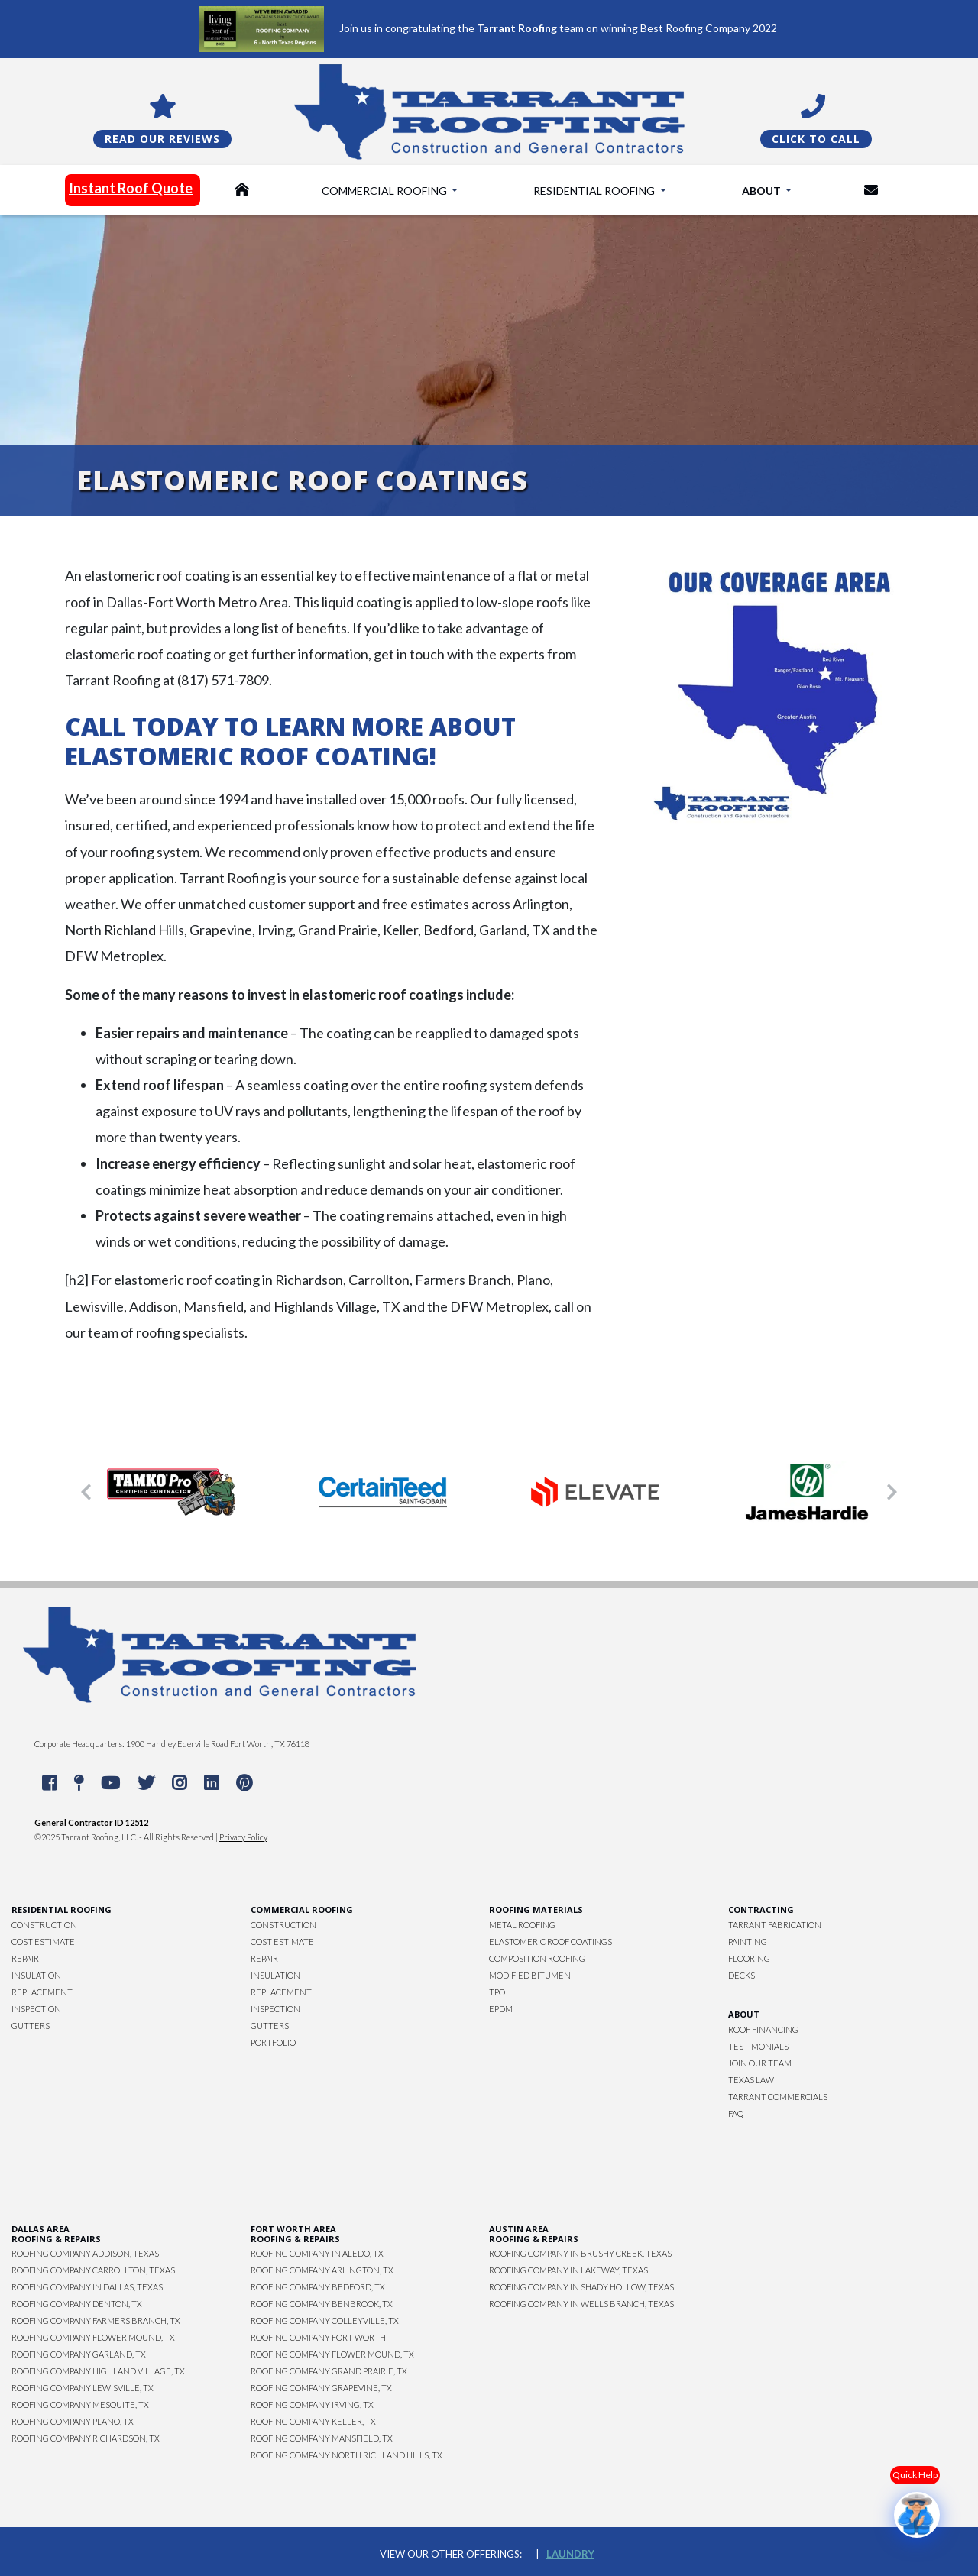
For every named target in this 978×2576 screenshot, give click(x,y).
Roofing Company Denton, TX (76, 2304)
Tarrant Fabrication (774, 1925)
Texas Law (751, 2080)
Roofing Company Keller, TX (313, 2421)
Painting (747, 1942)
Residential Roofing (595, 190)
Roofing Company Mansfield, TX (322, 2438)
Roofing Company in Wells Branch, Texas (581, 2304)
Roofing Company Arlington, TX (322, 2270)
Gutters (30, 2026)
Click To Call (816, 138)
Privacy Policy (243, 1837)
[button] (86, 1492)
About (762, 190)
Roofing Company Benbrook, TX (322, 2304)
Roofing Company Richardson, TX (85, 2438)
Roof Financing (763, 2029)
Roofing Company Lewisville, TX (82, 2388)
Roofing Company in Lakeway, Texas (568, 2270)
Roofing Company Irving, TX (312, 2404)
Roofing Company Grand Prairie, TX (329, 2371)
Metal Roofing (522, 1925)
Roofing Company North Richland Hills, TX (346, 2455)
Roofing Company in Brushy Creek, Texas (580, 2253)
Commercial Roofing (385, 190)
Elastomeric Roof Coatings (550, 1942)
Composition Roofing (537, 1958)
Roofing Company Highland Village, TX (98, 2371)
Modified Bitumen (530, 1975)
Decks (741, 1975)
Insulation (36, 1975)
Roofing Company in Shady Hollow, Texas (581, 2287)
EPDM (501, 2009)
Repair (25, 1958)
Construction (44, 1925)
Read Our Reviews (162, 138)
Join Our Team (760, 2063)
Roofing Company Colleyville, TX (325, 2320)
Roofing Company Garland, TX (78, 2354)
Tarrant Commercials (777, 2097)
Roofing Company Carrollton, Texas (93, 2270)
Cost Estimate (43, 1942)
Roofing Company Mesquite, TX (80, 2404)
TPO (497, 1992)
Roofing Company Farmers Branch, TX (95, 2320)
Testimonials (758, 2046)
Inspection (36, 2009)
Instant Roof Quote (131, 188)
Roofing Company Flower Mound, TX (93, 2337)
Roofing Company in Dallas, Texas (87, 2287)
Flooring (749, 1958)
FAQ (735, 2113)
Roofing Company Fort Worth (318, 2337)
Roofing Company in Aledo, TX (317, 2253)
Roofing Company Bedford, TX (318, 2287)
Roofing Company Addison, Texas (85, 2253)
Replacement (42, 1992)
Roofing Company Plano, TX (72, 2421)
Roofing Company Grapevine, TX (321, 2388)
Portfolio (273, 2042)
